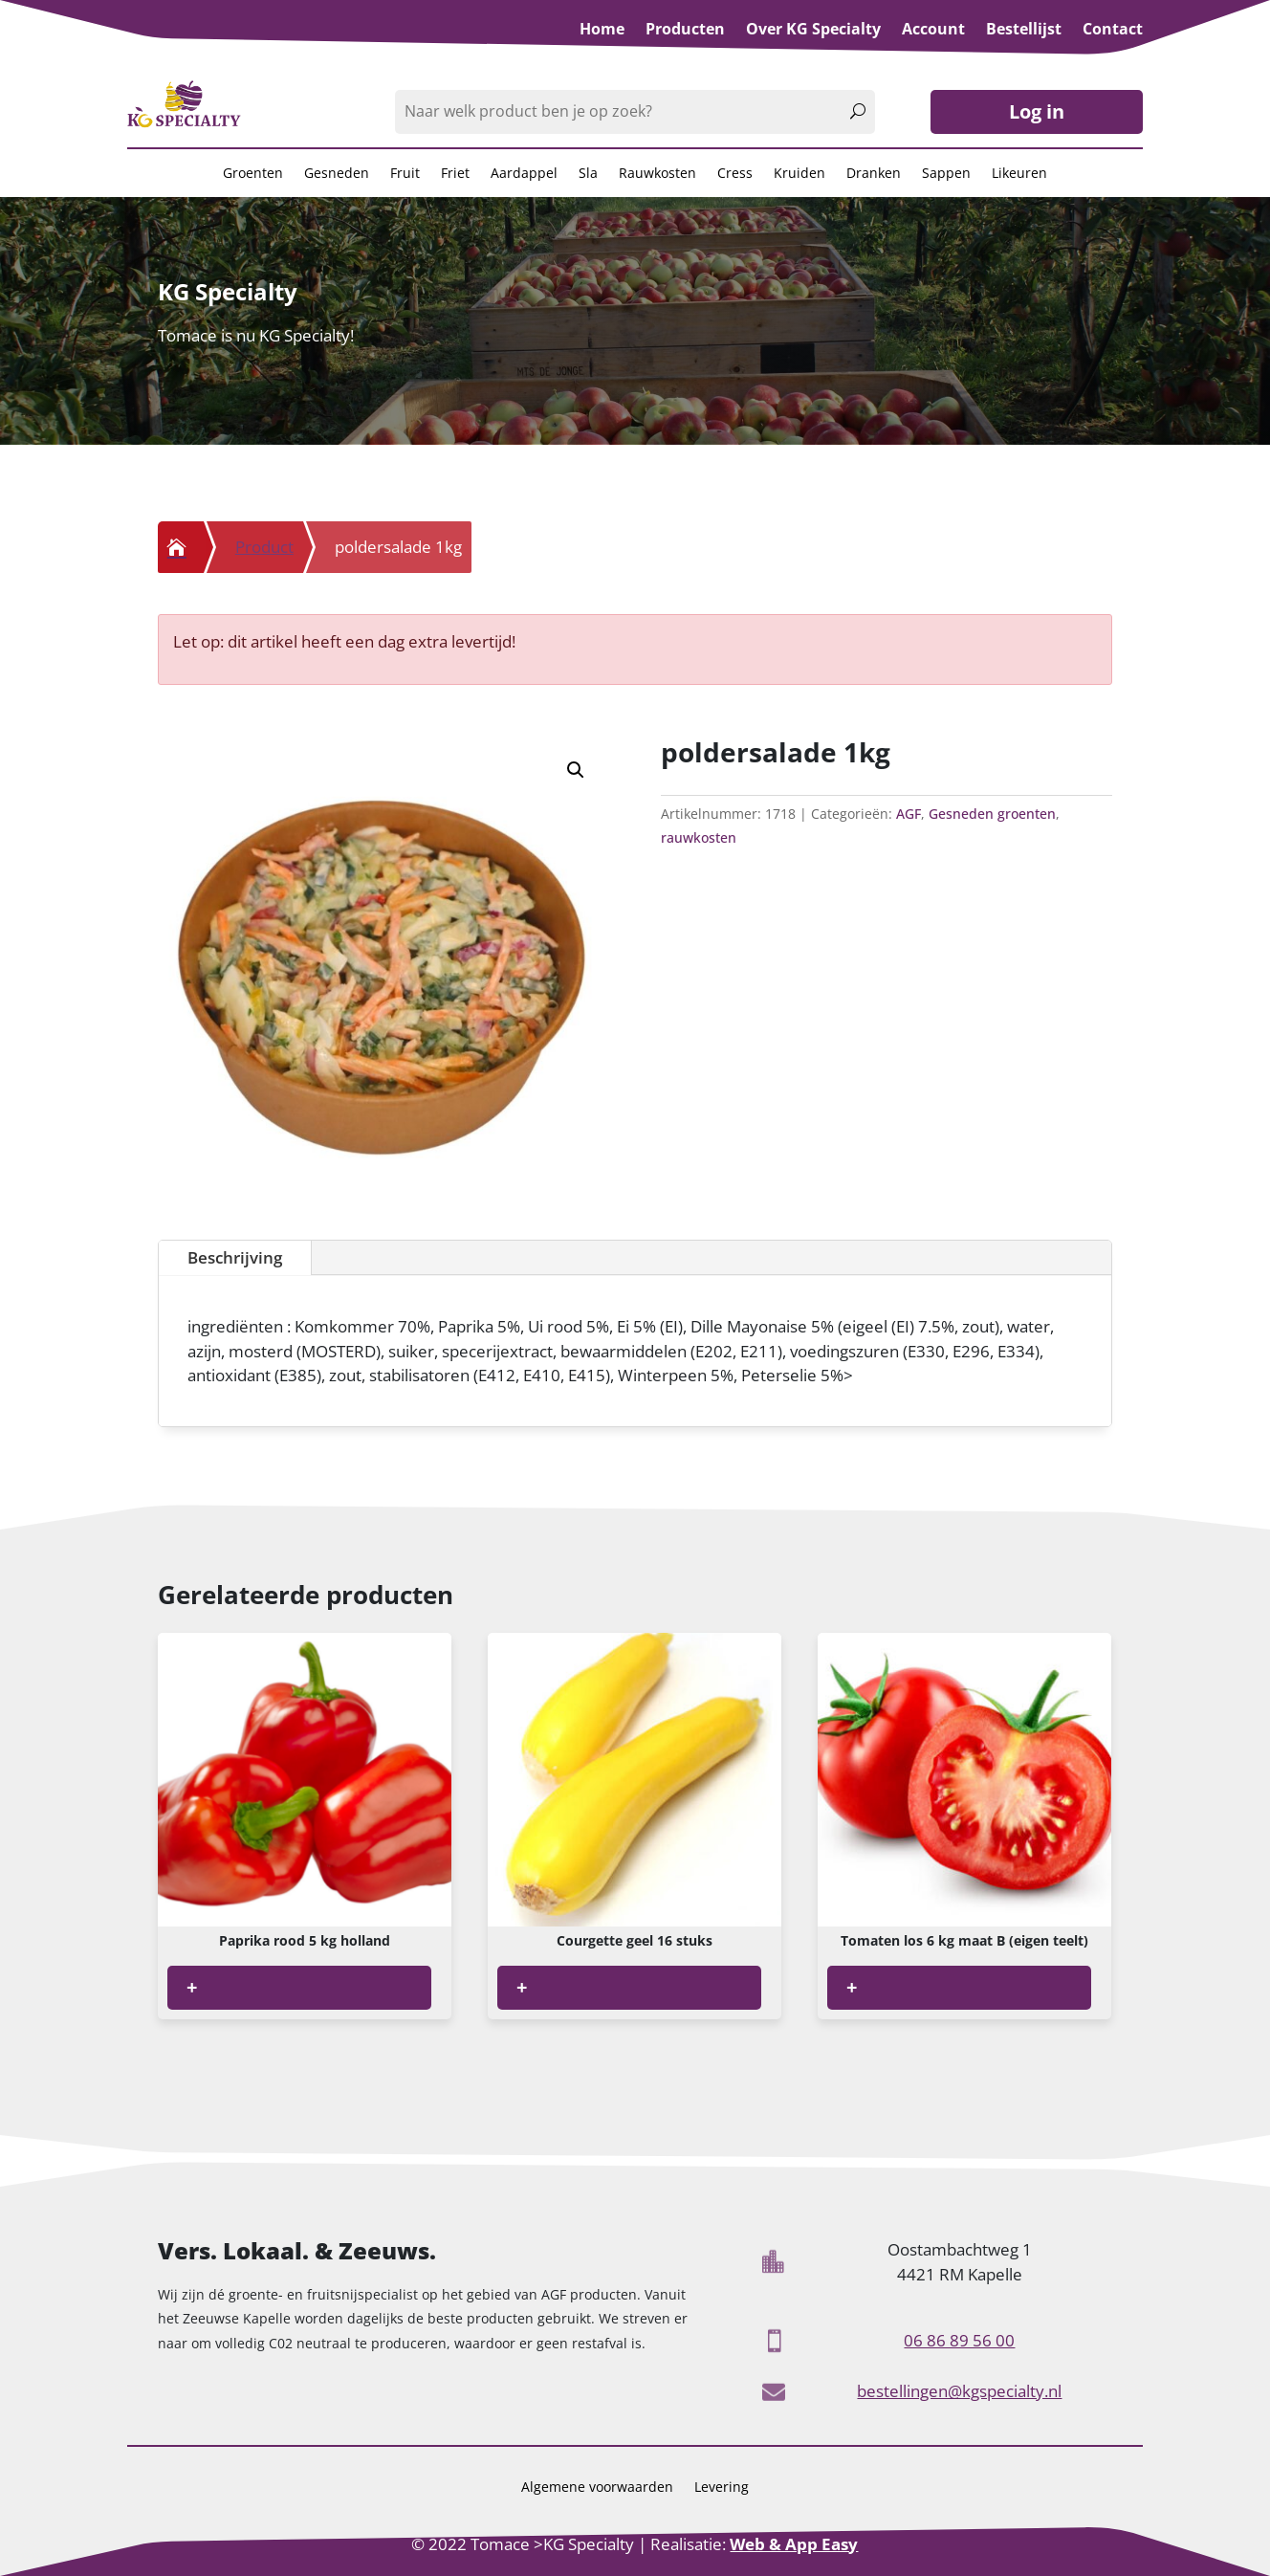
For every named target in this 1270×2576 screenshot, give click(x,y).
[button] (575, 770)
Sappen (946, 174)
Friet (455, 174)
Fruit (405, 174)
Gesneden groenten (992, 813)
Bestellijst (1024, 30)
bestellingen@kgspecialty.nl (959, 2391)
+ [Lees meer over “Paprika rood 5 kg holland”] (191, 1987)
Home (602, 30)
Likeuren (1019, 174)
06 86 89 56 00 (959, 2340)
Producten (685, 30)
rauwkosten (698, 837)
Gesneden (336, 174)
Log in (1036, 111)
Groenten (253, 174)
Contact (1113, 30)
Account (933, 30)
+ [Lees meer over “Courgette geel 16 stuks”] (521, 1987)
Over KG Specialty (813, 30)
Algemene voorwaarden (597, 2488)
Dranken (873, 174)
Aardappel (524, 174)
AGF (908, 813)
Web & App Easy (794, 2544)
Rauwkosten (657, 174)
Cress (735, 174)
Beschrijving (1048, 1257)
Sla (588, 174)
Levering (721, 2488)
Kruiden (799, 174)
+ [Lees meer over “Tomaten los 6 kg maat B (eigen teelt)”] (851, 1987)
